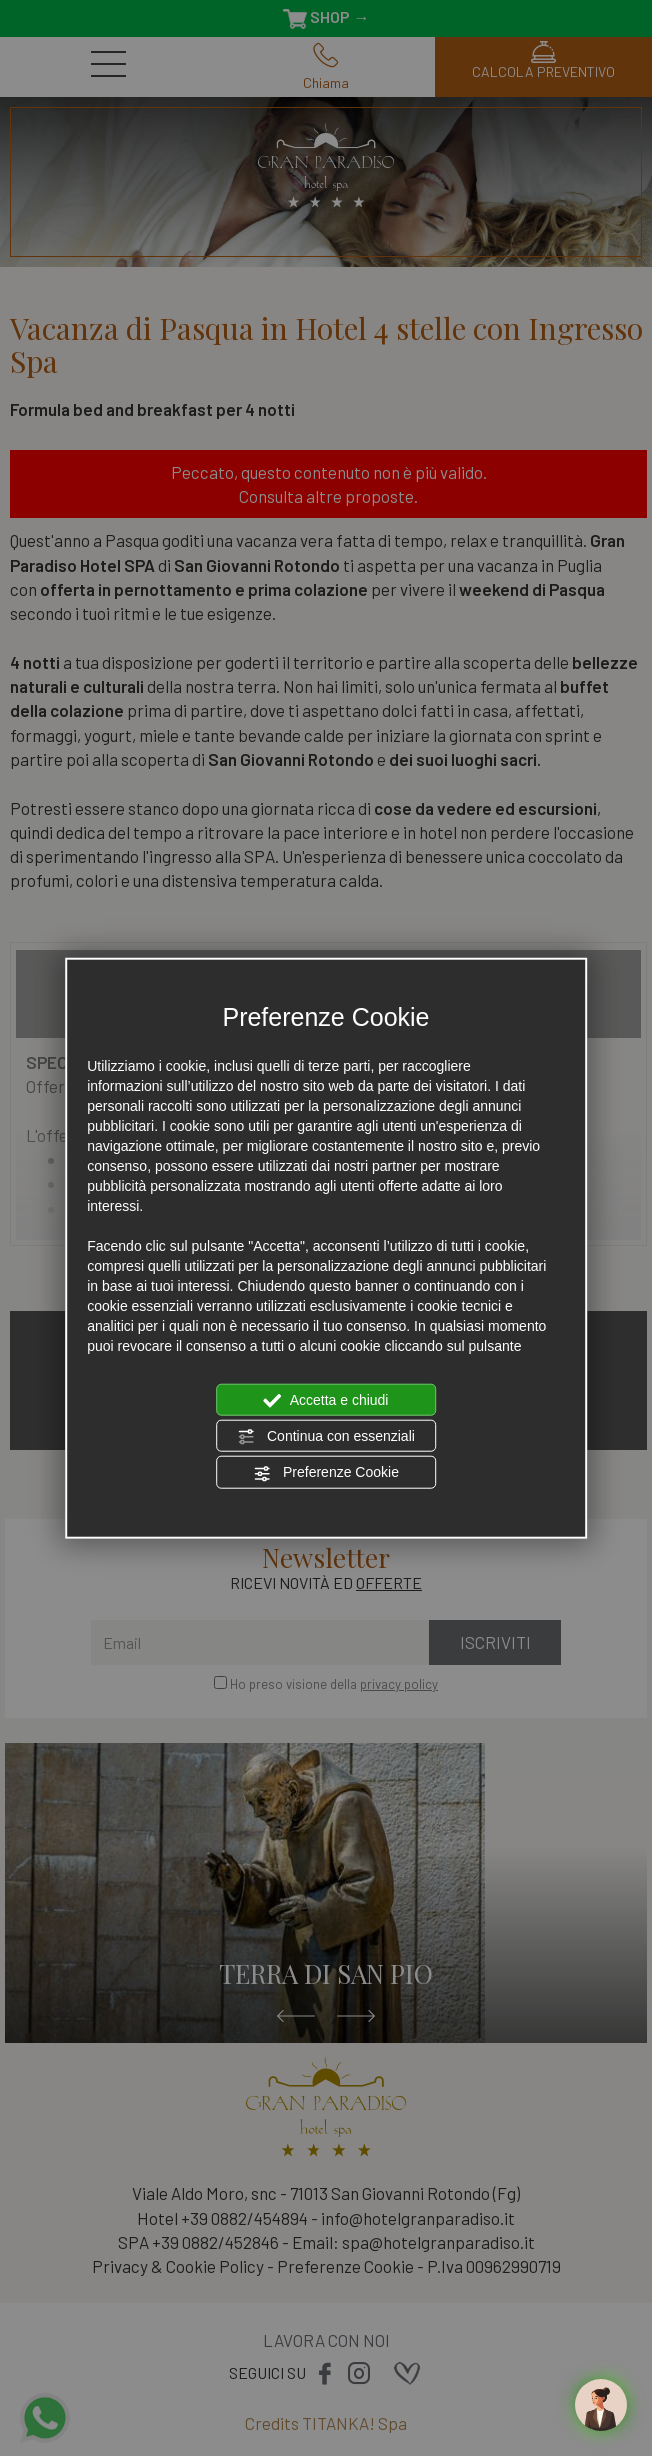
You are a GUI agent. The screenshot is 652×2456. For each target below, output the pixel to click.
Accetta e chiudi (326, 1400)
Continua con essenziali (326, 1437)
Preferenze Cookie (326, 1473)
